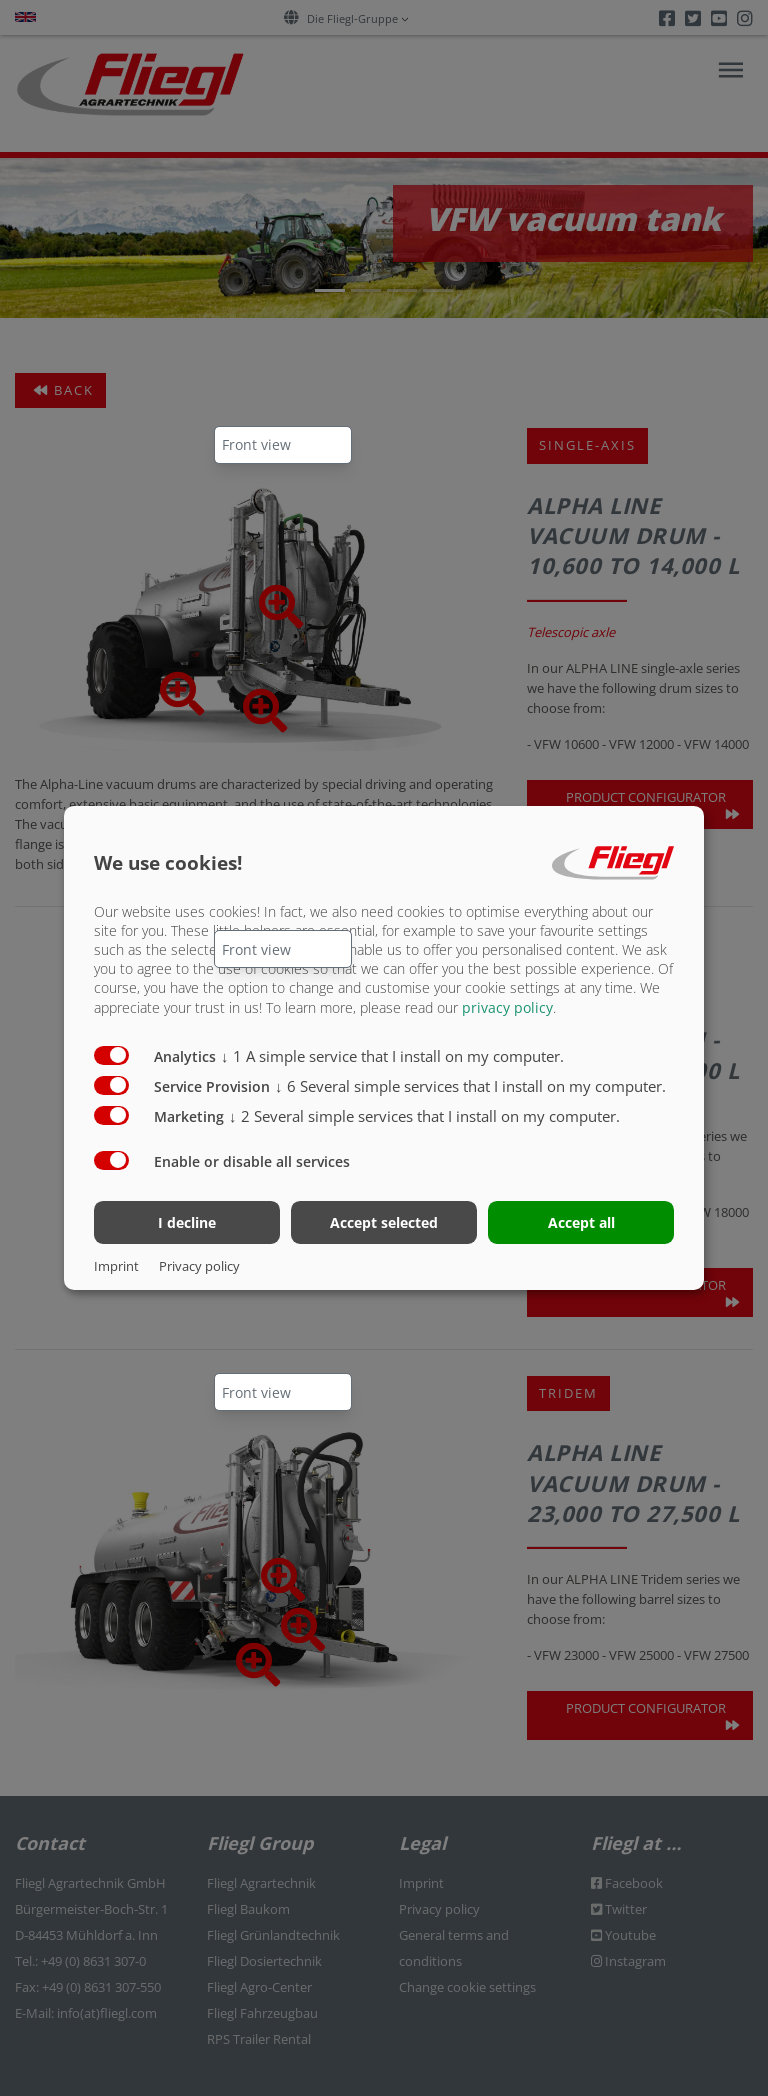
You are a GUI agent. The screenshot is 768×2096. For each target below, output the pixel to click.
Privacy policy (199, 1266)
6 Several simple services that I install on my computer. (470, 1085)
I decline (187, 1222)
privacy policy (507, 1006)
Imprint (116, 1266)
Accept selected (384, 1222)
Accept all (581, 1222)
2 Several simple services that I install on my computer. (424, 1115)
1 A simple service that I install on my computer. (392, 1055)
